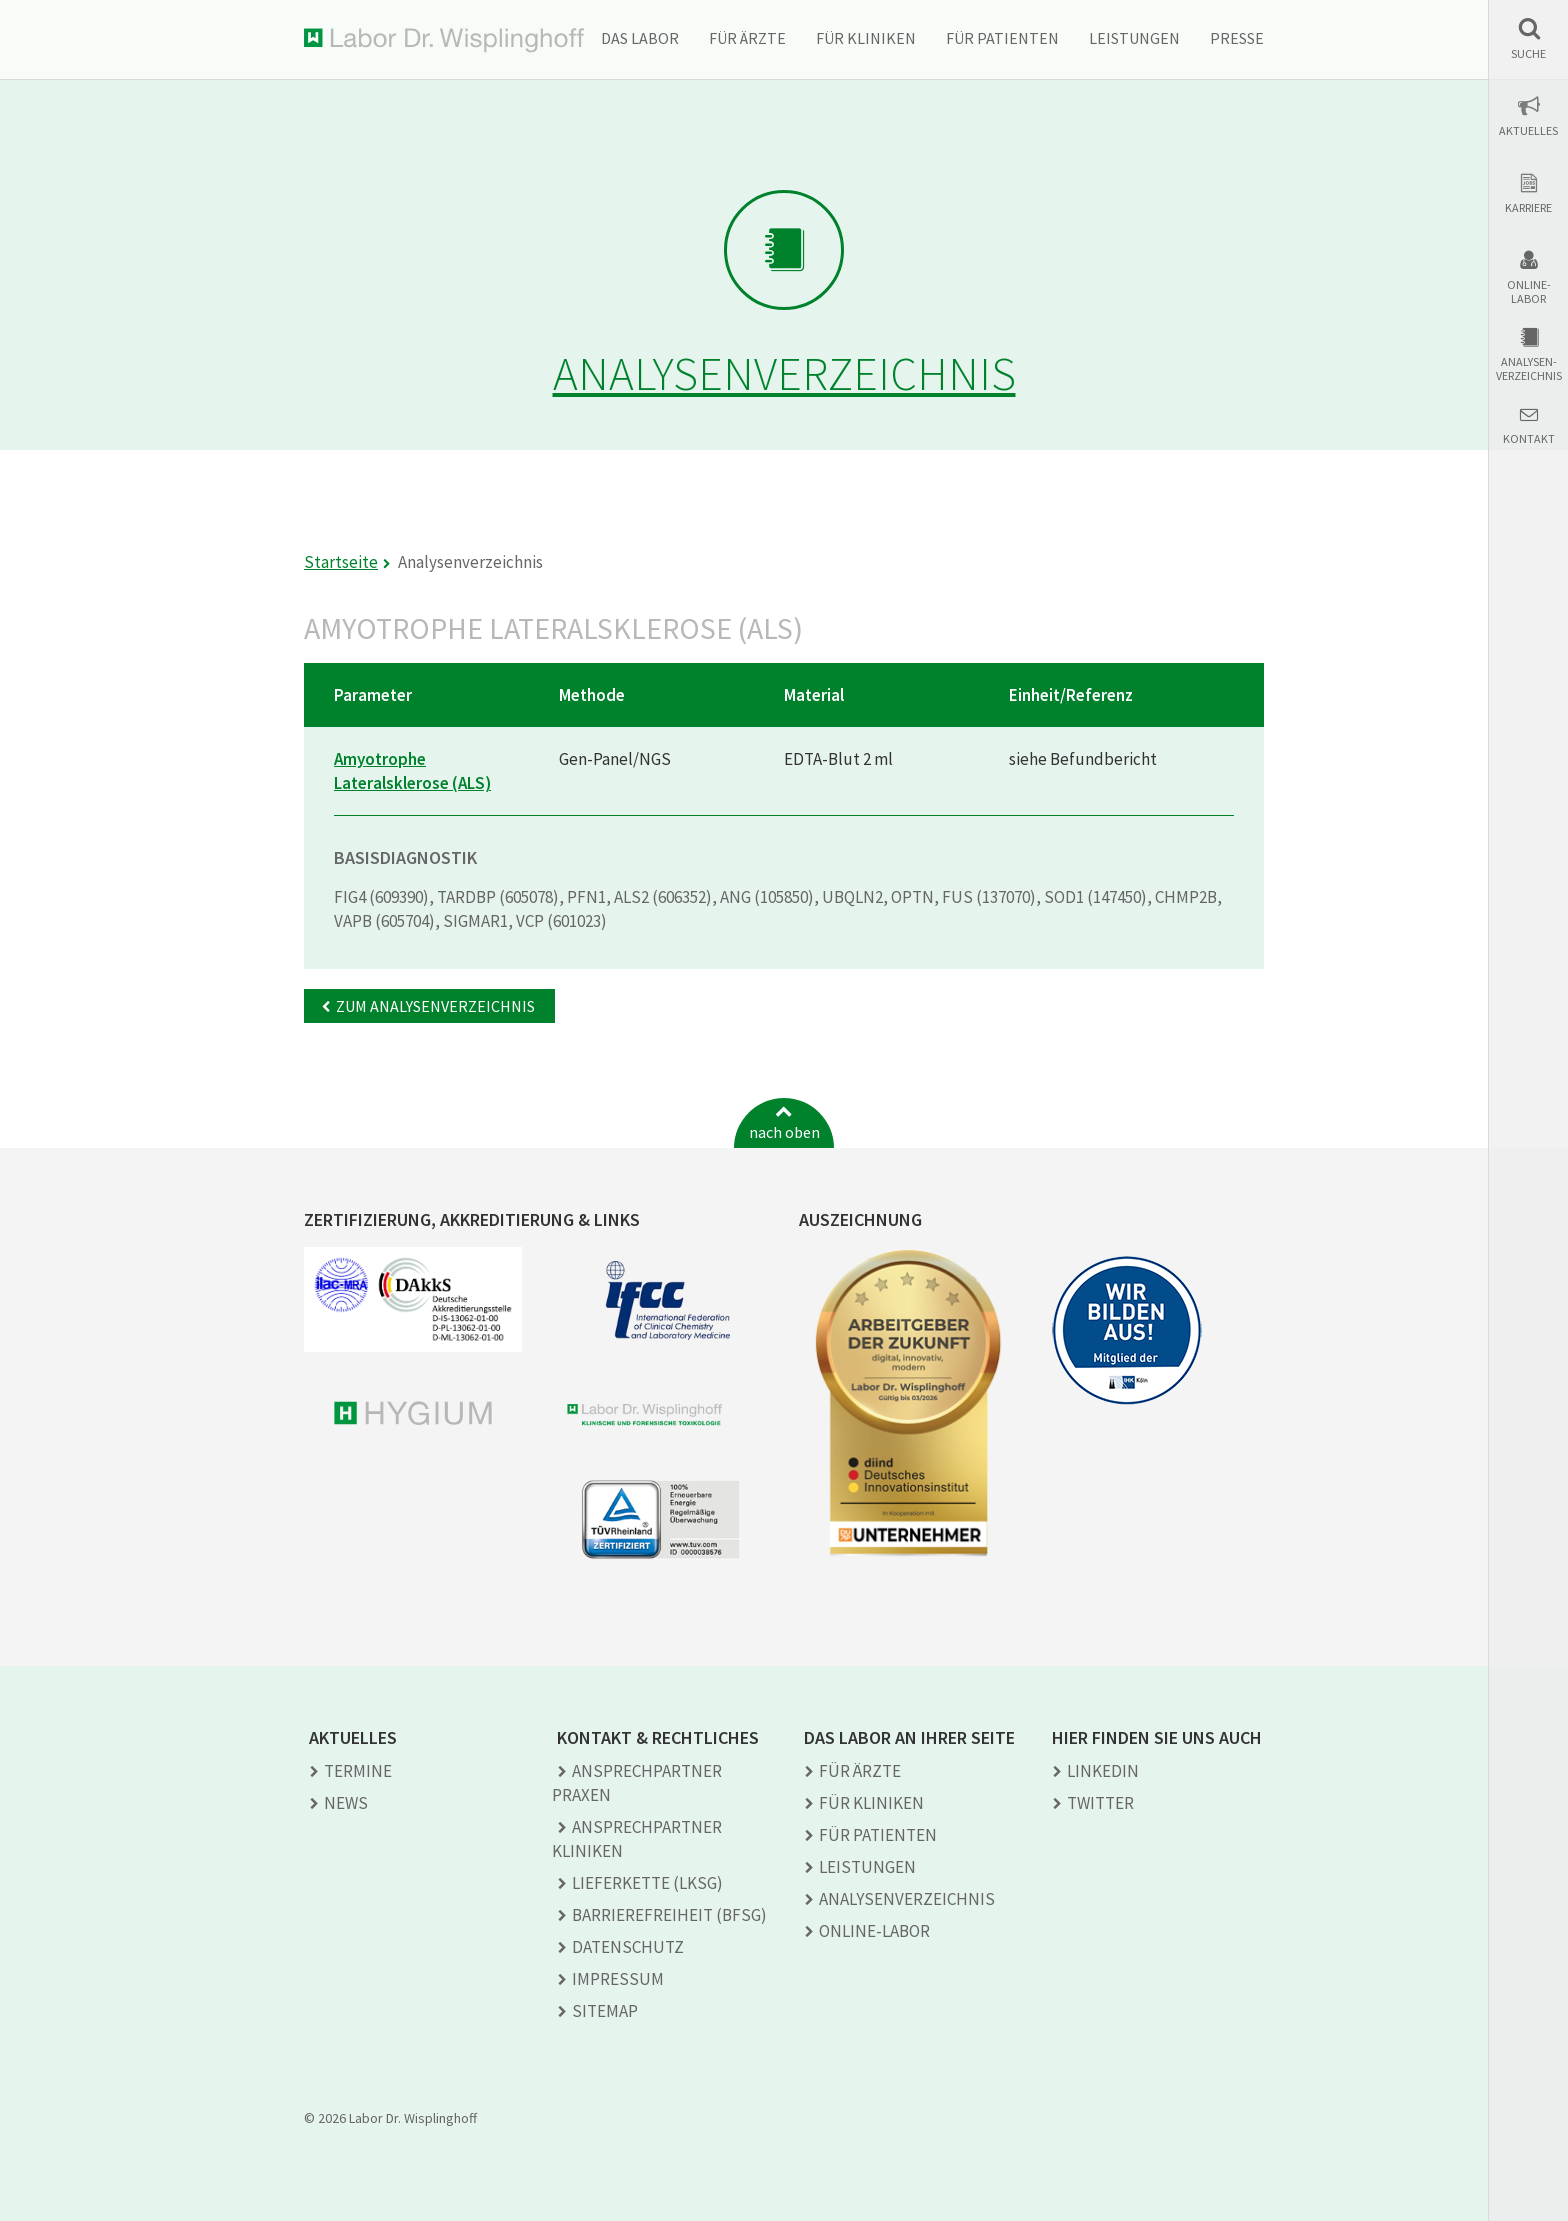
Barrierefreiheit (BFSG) (669, 1915)
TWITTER (1100, 1803)
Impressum (618, 1979)
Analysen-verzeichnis (1529, 369)
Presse (1237, 38)
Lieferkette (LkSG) (647, 1883)
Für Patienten (1002, 38)
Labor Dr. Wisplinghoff (444, 40)
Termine (358, 1771)
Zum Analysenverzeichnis (435, 1006)
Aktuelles (1528, 131)
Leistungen (1134, 38)
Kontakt (1529, 439)
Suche (1528, 54)
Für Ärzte (747, 38)
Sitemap (605, 2011)
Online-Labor (1529, 292)
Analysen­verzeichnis (907, 1899)
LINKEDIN (1103, 1771)
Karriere (1528, 208)
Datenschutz (628, 1947)
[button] (1528, 38)
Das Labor (640, 38)
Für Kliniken (866, 38)
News (346, 1803)
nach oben (784, 1132)
